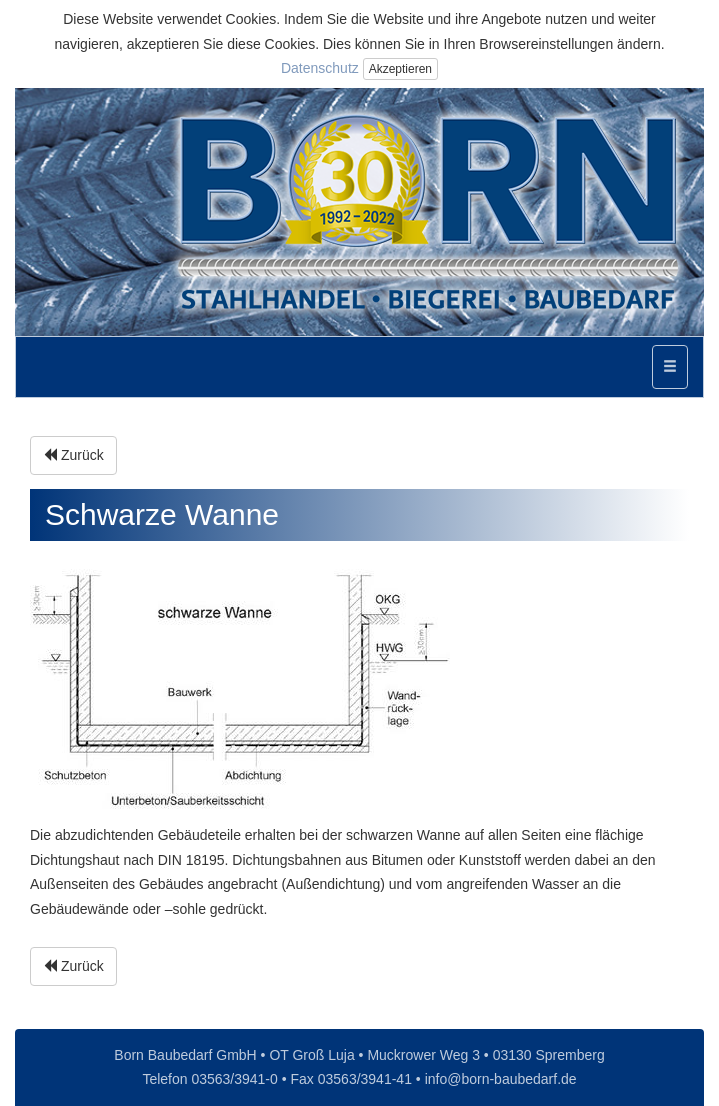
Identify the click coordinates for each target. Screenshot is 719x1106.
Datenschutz (320, 68)
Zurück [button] (73, 455)
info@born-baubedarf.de (501, 1079)
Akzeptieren (400, 69)
